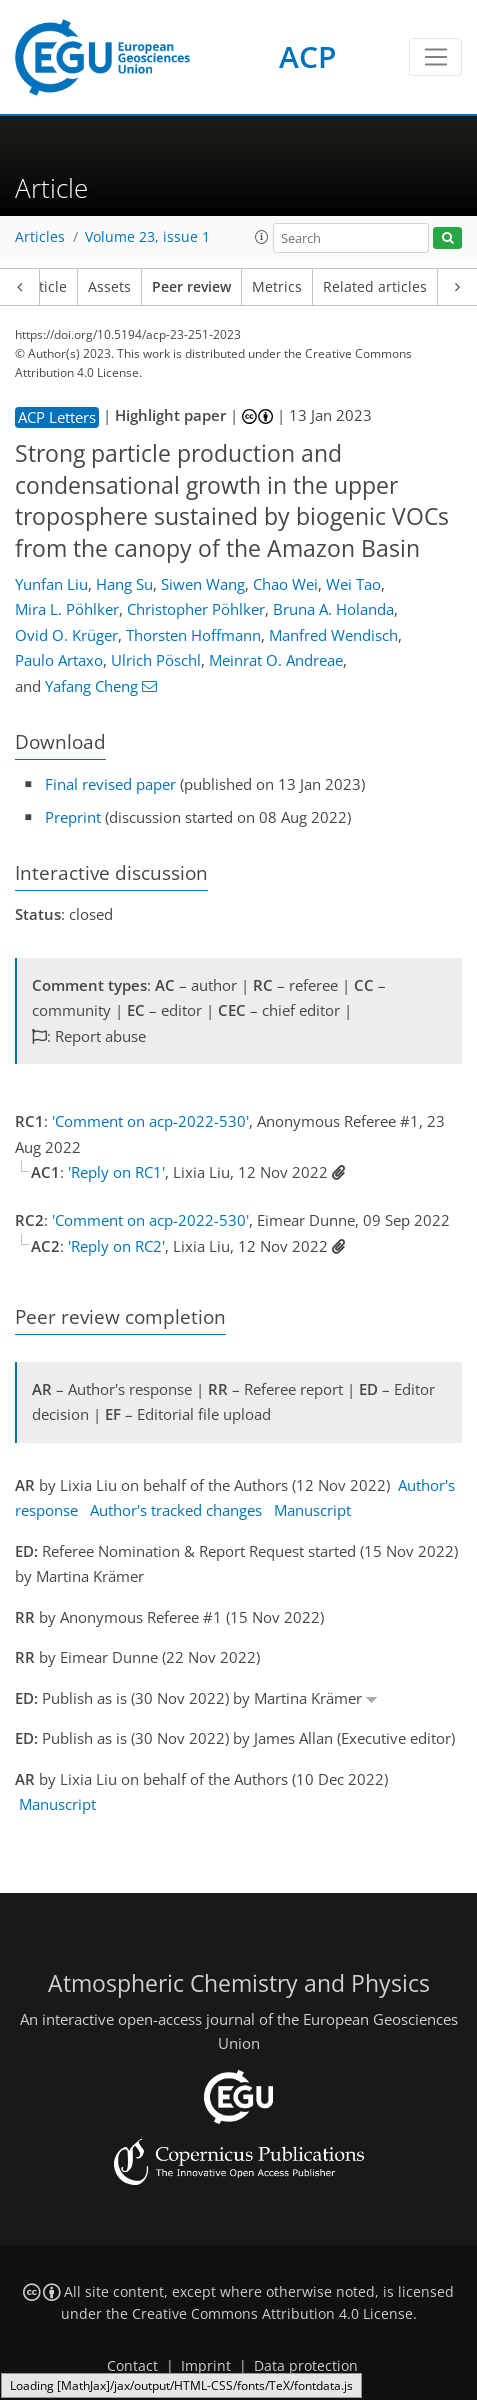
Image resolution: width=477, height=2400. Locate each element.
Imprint (206, 2366)
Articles (40, 237)
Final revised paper (110, 784)
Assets (109, 287)
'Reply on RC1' (116, 1172)
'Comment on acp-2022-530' (150, 1121)
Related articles (375, 287)
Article (45, 287)
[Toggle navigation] (435, 57)
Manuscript (312, 1510)
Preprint (73, 817)
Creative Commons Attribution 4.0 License (272, 2314)
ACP (307, 56)
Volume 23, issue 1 (147, 237)
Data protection (306, 2366)
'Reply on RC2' (116, 1246)
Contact (132, 2366)
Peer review (191, 287)
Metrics (277, 287)
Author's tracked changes (176, 1510)
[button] (262, 237)
